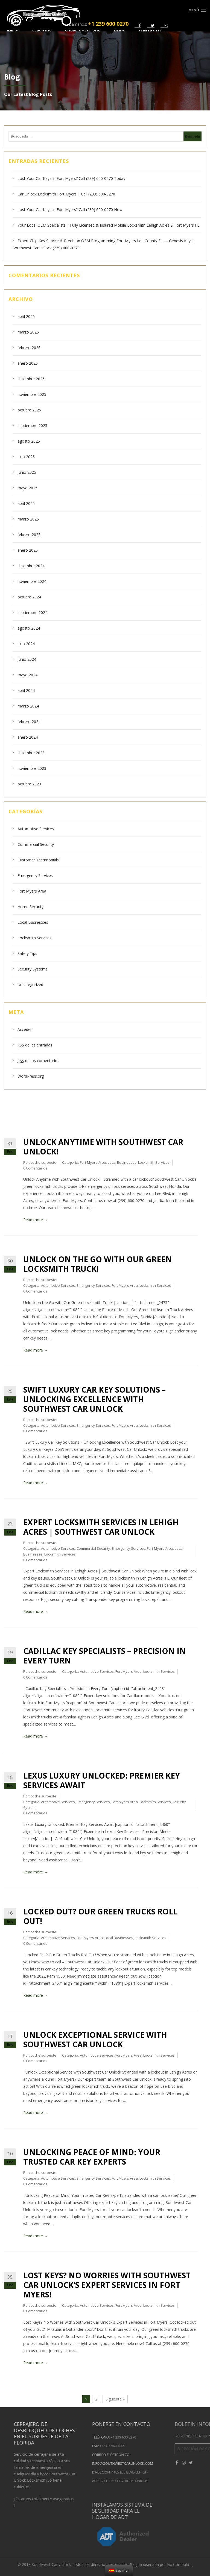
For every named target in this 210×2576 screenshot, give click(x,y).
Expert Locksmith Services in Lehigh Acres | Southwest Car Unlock (101, 1527)
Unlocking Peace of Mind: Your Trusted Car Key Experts (91, 2157)
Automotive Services (36, 828)
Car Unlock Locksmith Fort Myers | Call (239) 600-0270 (66, 194)
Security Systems (33, 969)
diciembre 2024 (31, 565)
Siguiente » (115, 2399)
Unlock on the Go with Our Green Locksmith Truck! (97, 1264)
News (119, 31)
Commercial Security (36, 844)
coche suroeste (43, 1162)
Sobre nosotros (82, 31)
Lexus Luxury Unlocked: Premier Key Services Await (101, 1780)
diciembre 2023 (31, 752)
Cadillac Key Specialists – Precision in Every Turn (104, 1656)
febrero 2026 (29, 347)
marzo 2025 (28, 519)
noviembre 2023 (32, 768)
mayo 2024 (27, 674)
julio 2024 (26, 643)
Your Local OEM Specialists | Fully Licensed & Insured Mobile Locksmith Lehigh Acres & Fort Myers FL (108, 225)
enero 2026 (28, 363)
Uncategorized (30, 984)
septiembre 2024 (32, 612)
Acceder (25, 1029)
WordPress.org (31, 1076)
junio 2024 (27, 659)
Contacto (150, 31)
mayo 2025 (27, 487)
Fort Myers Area (32, 891)
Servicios (41, 31)
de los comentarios (38, 1060)
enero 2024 (28, 737)
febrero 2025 (29, 534)
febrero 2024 (29, 721)
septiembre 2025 (32, 425)
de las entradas (35, 1045)
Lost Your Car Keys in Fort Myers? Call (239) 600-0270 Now (70, 209)
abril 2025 (26, 503)
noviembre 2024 (32, 581)
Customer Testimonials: (39, 859)
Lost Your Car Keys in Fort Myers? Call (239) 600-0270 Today (71, 178)
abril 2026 (26, 316)
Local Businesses (33, 922)
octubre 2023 (29, 783)
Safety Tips (27, 953)
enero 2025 (28, 550)
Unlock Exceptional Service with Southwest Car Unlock (95, 2039)
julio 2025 (26, 456)
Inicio (13, 31)
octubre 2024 (29, 597)
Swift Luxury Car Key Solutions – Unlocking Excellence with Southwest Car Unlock (94, 1399)
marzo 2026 (28, 332)
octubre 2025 (29, 410)
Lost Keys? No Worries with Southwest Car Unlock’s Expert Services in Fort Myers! (107, 2285)
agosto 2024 (29, 628)
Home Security (30, 906)
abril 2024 (26, 690)
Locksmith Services (34, 937)
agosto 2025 (29, 441)
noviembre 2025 (32, 394)
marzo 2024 (28, 706)
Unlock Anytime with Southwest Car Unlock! (103, 1147)
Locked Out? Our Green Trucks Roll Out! (100, 1916)
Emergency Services (35, 875)
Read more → (35, 1219)
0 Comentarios (35, 1168)
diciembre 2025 (31, 378)
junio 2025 (27, 472)
